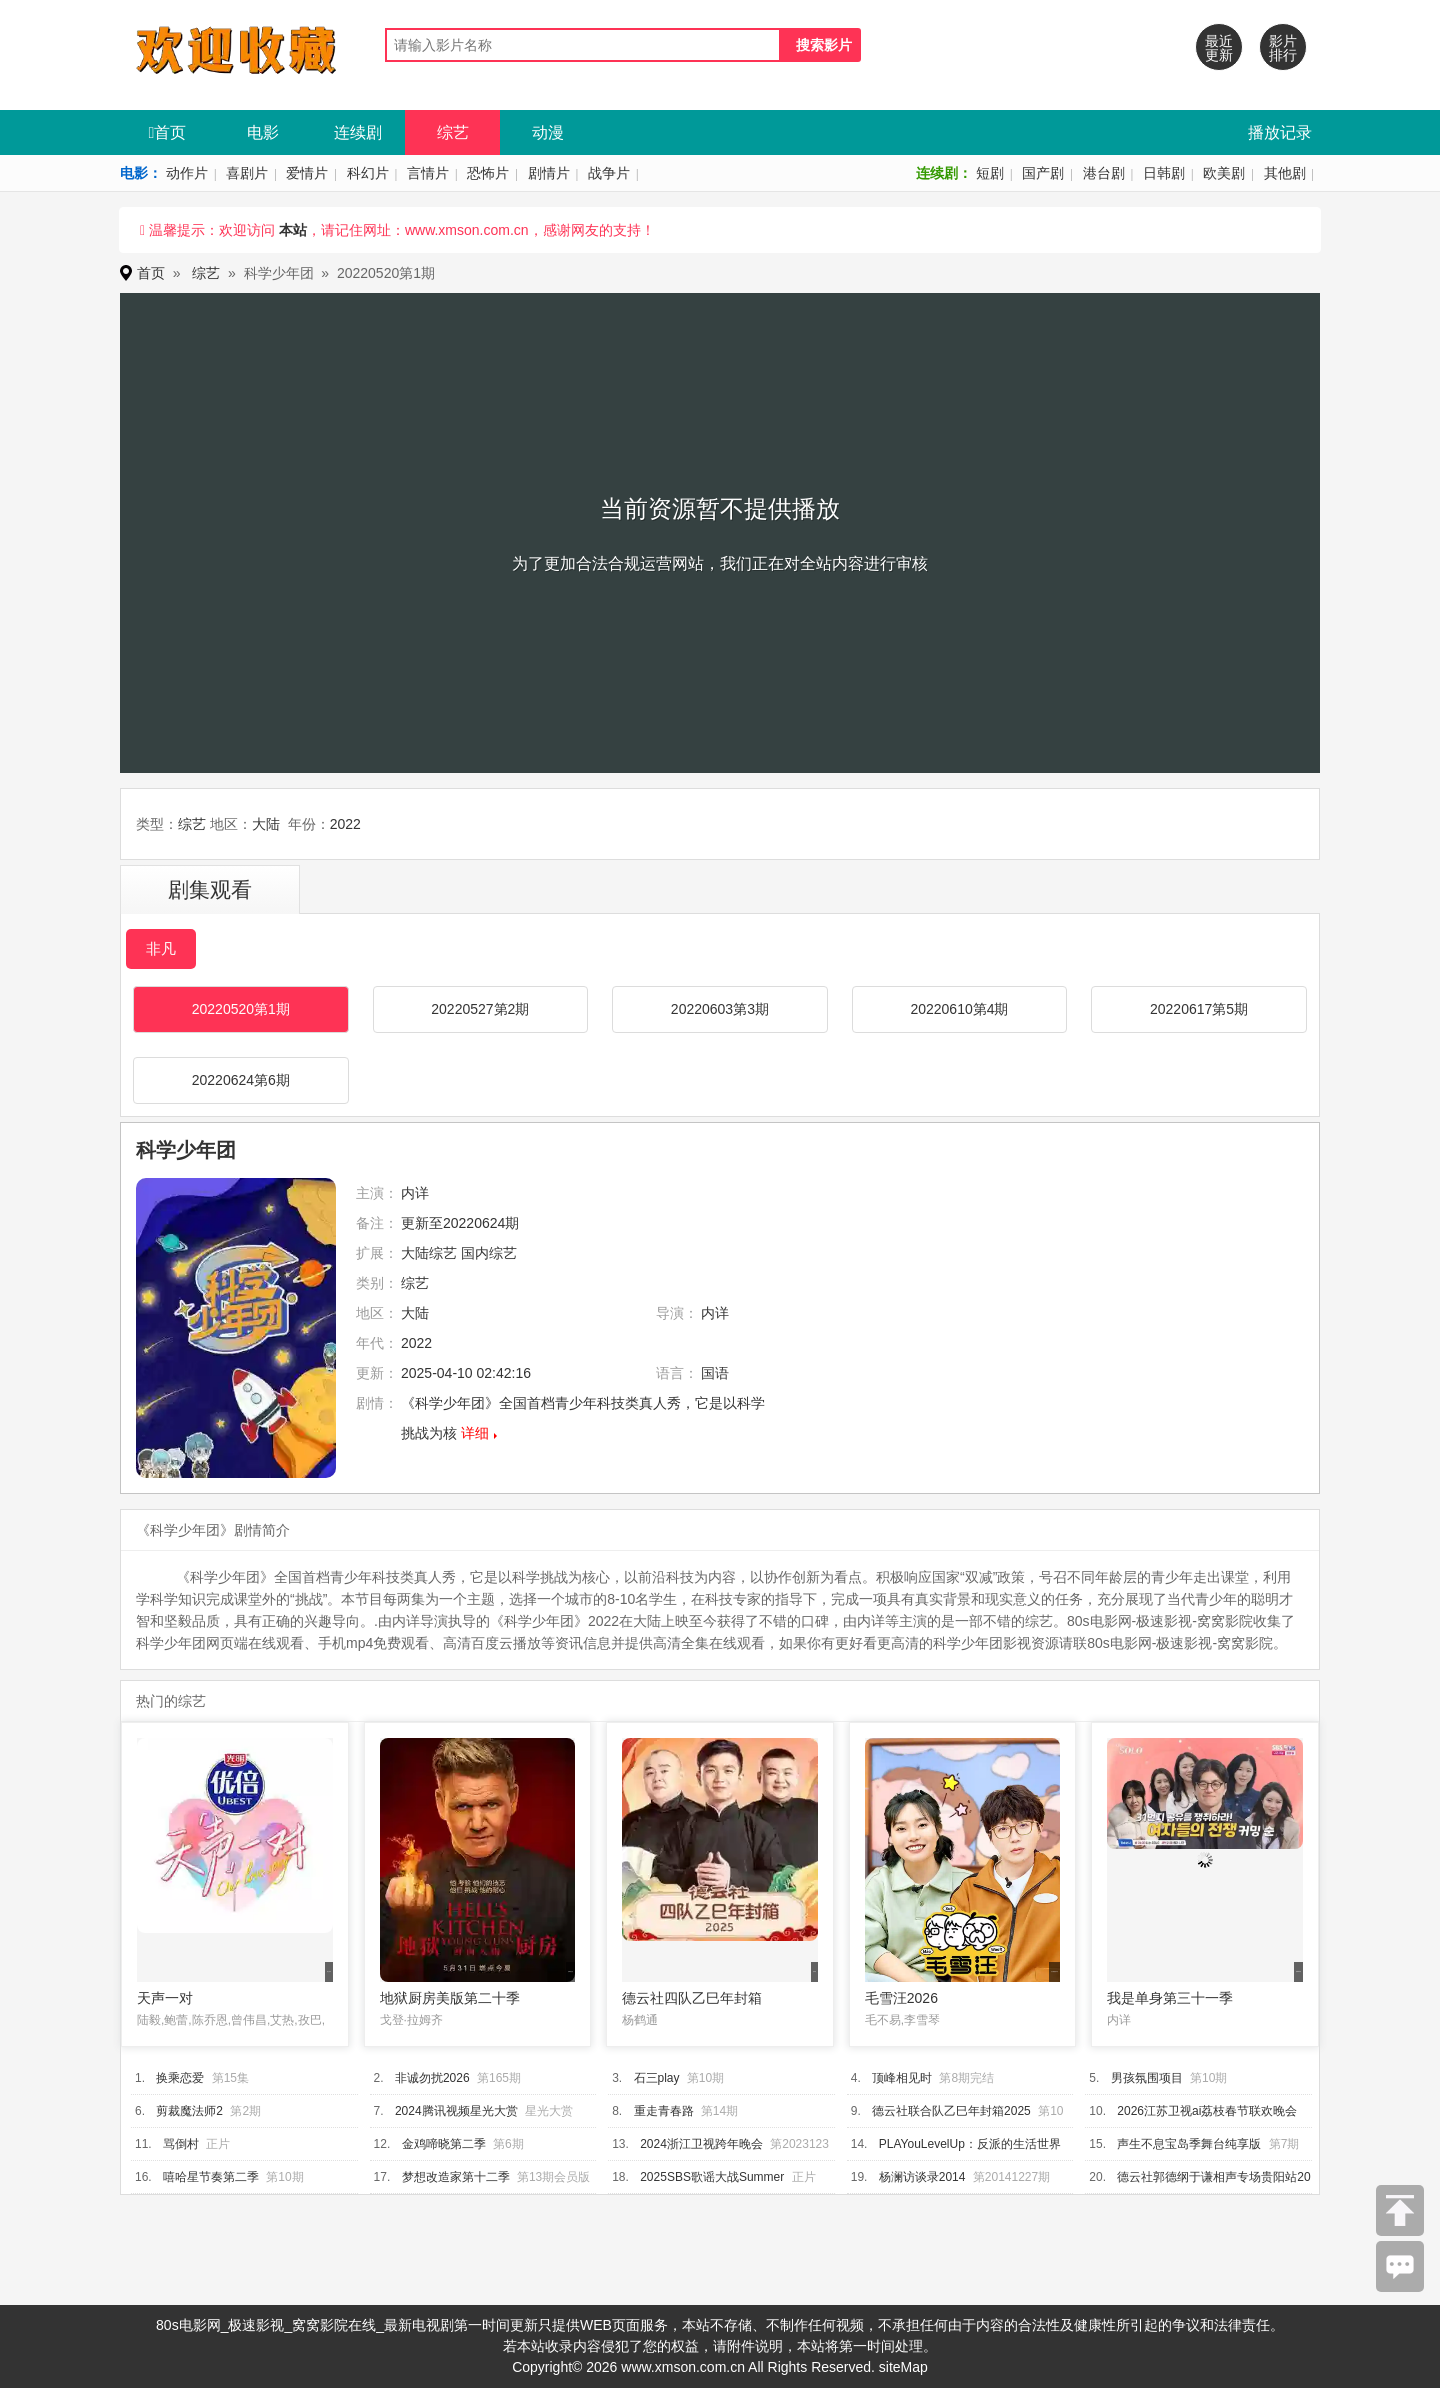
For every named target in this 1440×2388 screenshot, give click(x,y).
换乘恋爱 (180, 2078)
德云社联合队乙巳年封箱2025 (951, 2111)
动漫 (548, 132)
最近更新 (1219, 48)
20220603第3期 (720, 1009)
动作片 (187, 173)
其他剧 (1285, 173)
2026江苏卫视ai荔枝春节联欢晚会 (1207, 2111)
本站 (293, 230)
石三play (657, 2078)
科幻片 (368, 173)
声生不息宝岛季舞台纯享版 (1189, 2144)
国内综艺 (489, 1253)
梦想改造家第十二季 (456, 2177)
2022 (345, 824)
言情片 (428, 173)
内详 (415, 1193)
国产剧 (1043, 173)
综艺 (453, 132)
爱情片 (307, 173)
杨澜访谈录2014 (922, 2177)
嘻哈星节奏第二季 (211, 2177)
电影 (263, 132)
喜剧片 (247, 173)
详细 (475, 1433)
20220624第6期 (241, 1080)
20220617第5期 (1199, 1009)
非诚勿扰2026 (432, 2078)
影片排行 (1283, 48)
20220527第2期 (480, 1009)
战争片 (609, 173)
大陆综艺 (429, 1253)
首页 (168, 132)
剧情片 (549, 173)
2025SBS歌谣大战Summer (712, 2177)
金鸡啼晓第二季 (444, 2144)
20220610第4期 (959, 1009)
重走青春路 (664, 2111)
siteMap (903, 2367)
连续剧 (358, 132)
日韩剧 (1164, 173)
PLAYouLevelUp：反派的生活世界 (970, 2144)
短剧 (990, 173)
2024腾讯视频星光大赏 (456, 2111)
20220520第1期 (241, 1009)
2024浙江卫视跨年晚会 (701, 2144)
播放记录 (1280, 132)
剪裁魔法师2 (189, 2111)
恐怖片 (488, 173)
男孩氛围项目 (1147, 2078)
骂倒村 (181, 2144)
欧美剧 (1224, 173)
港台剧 (1104, 173)
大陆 (266, 824)
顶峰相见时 (902, 2078)
